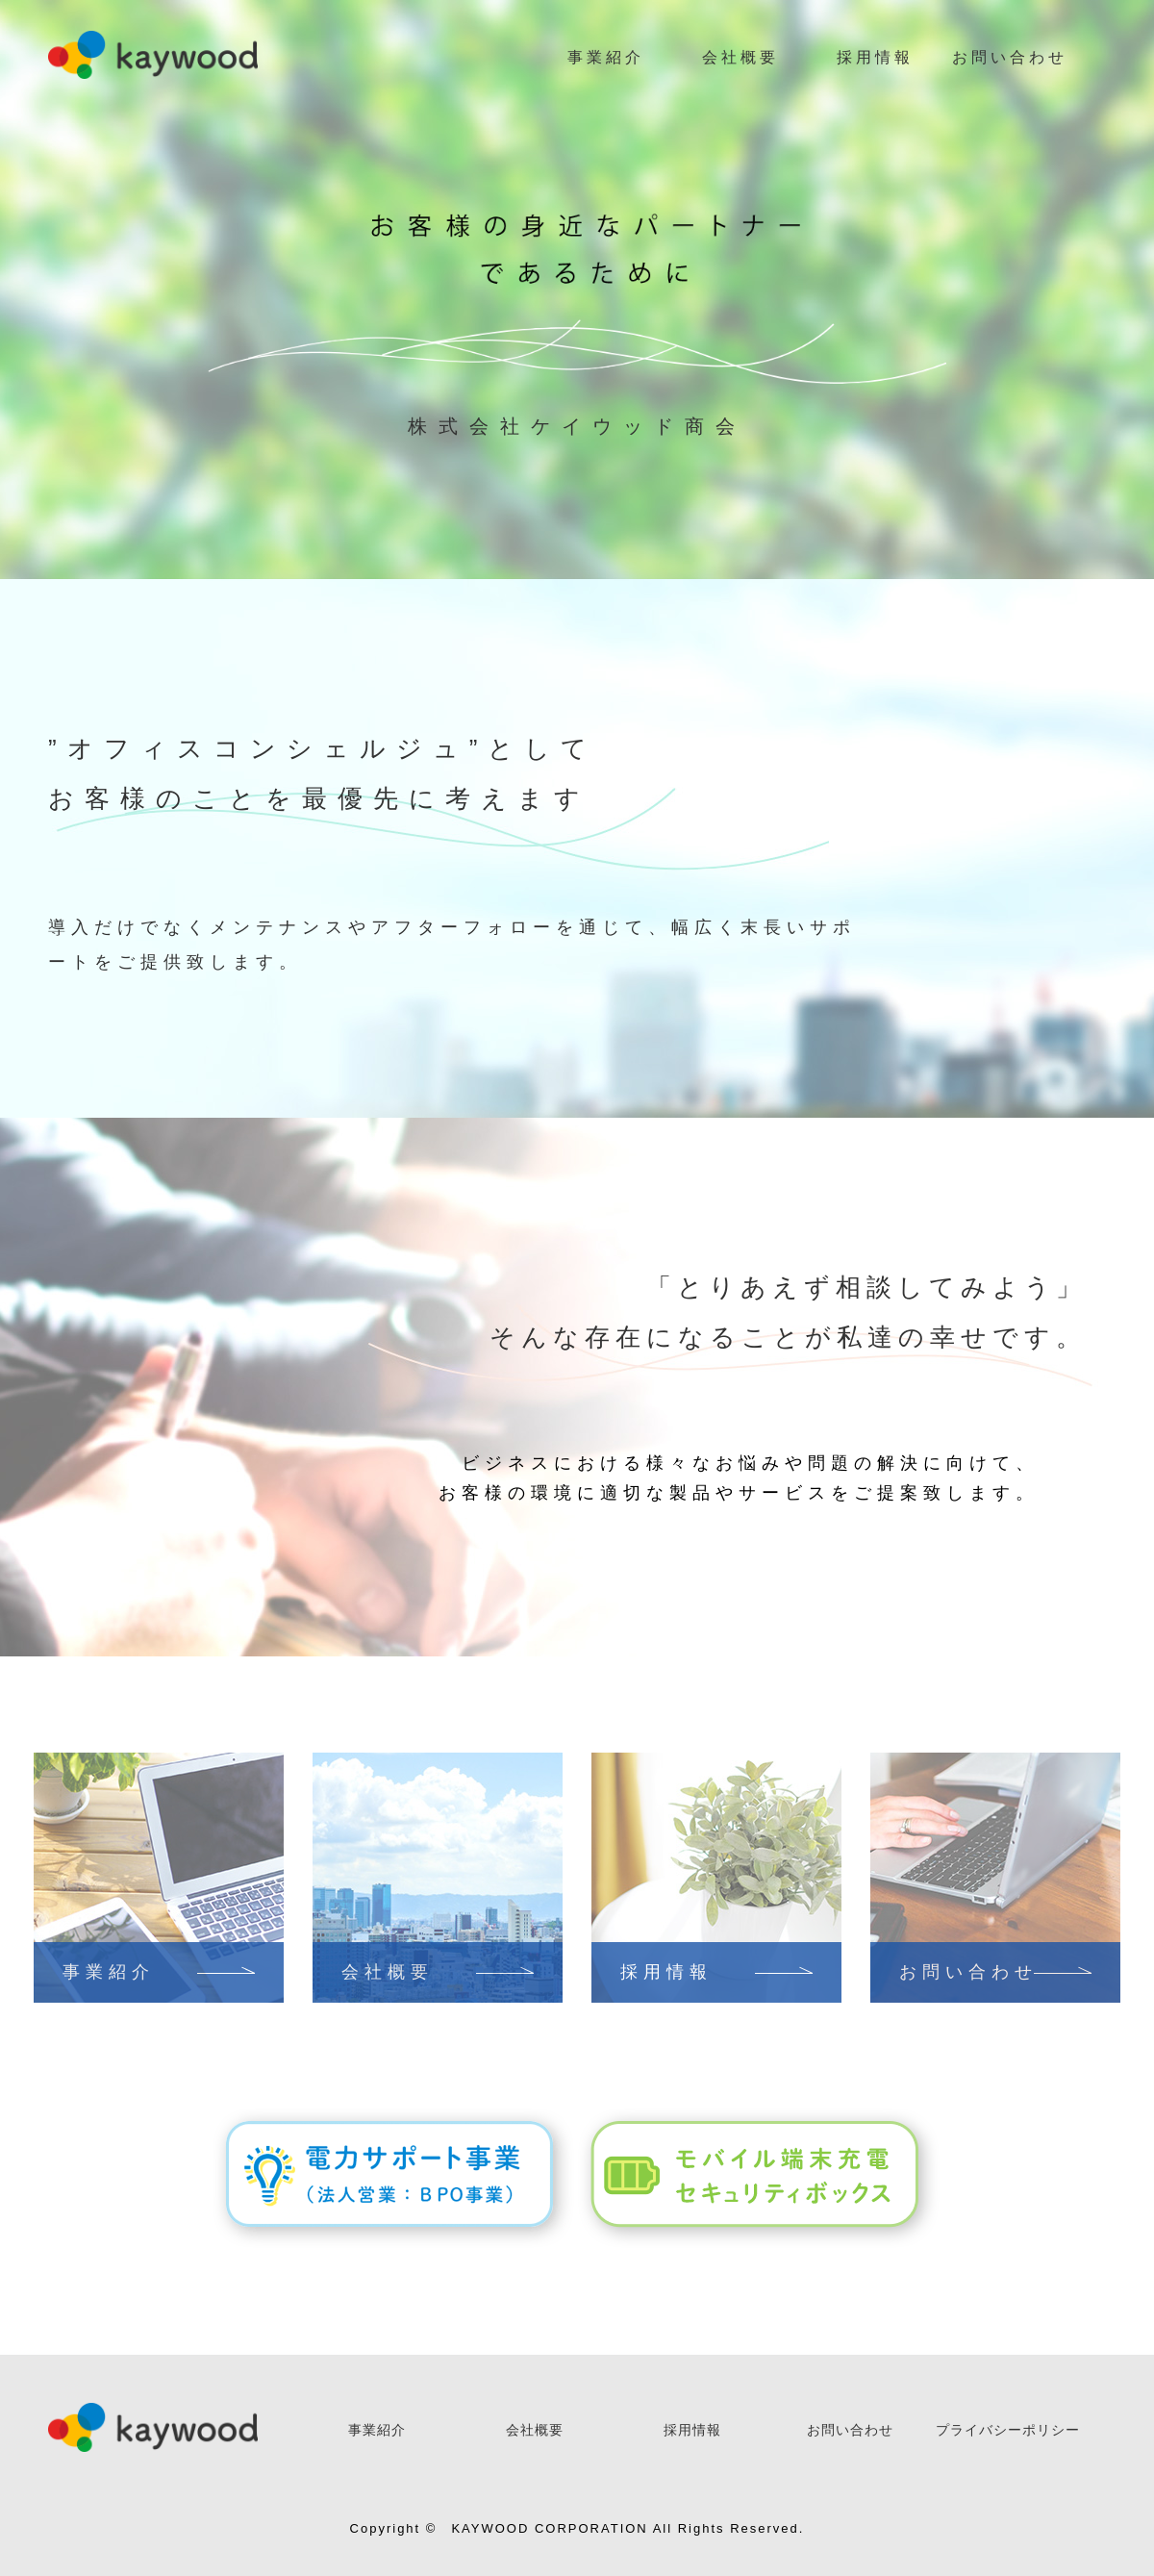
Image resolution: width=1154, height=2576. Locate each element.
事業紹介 (605, 57)
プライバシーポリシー (1008, 2429)
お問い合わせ (1009, 57)
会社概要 (740, 57)
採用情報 (875, 57)
